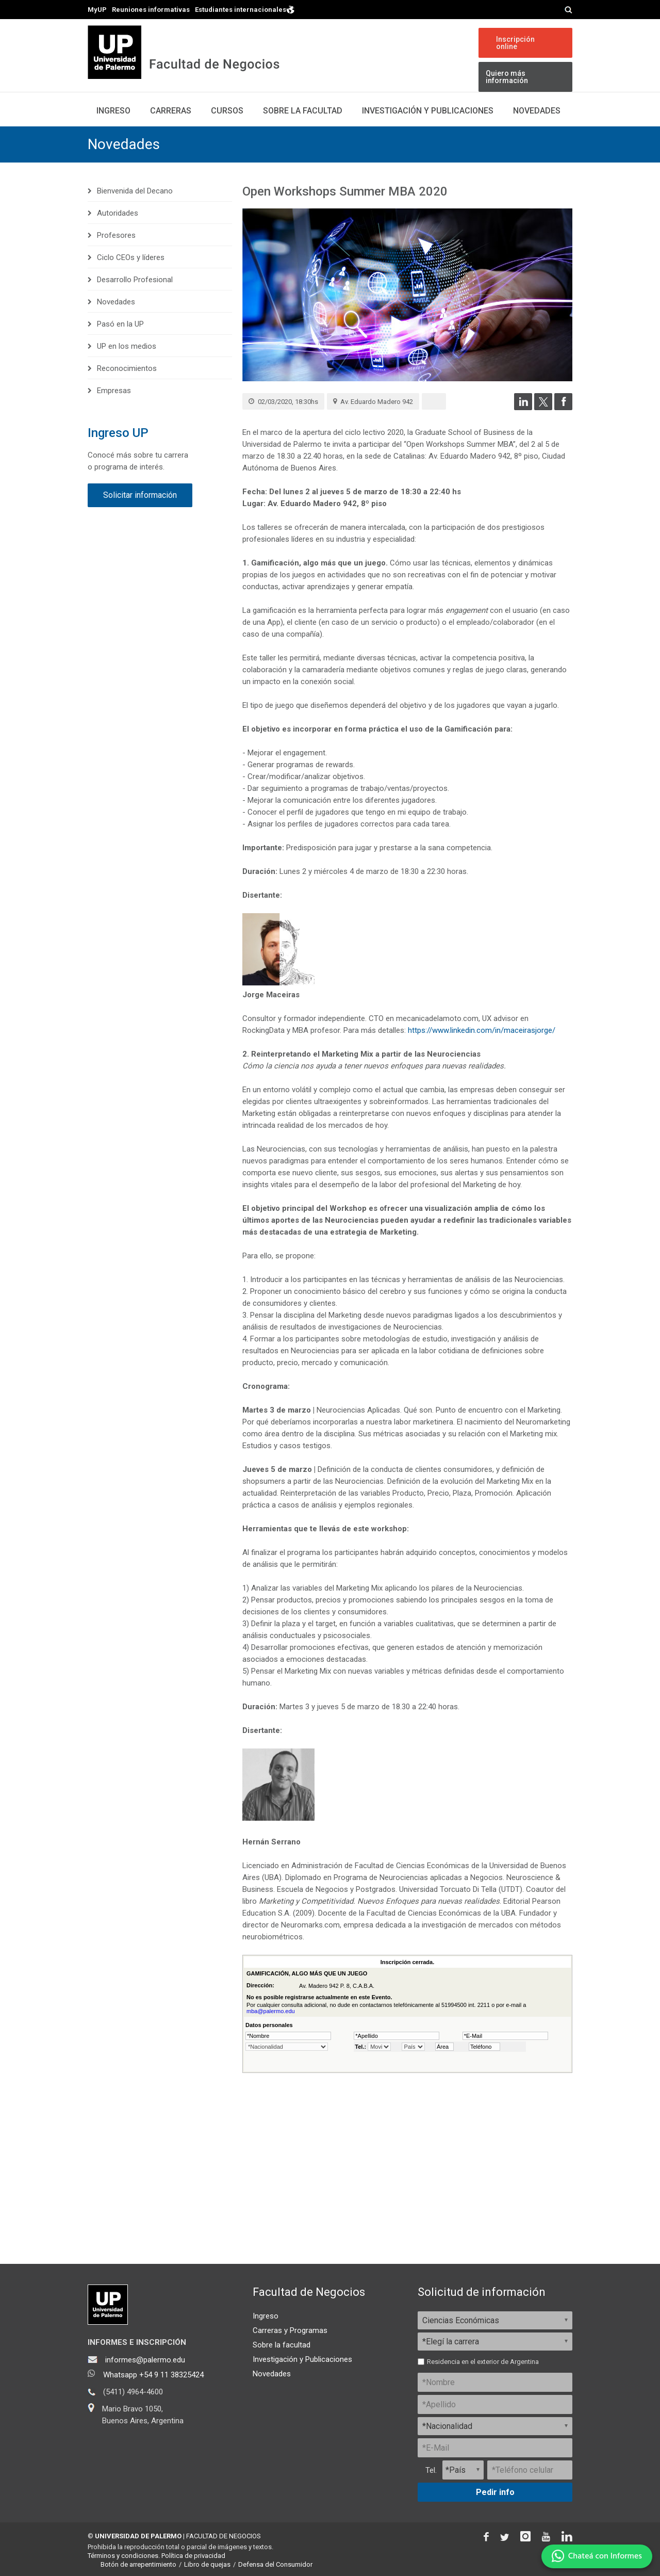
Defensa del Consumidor (275, 2564)
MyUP (97, 9)
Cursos (227, 111)
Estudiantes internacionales (245, 9)
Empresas (114, 390)
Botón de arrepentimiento (138, 2564)
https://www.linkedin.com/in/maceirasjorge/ (481, 1030)
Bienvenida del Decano (135, 191)
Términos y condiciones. (124, 2555)
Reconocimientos (127, 368)
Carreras (170, 111)
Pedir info (495, 2492)
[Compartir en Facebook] (563, 407)
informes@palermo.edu (145, 2359)
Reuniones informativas (151, 9)
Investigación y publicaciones (427, 111)
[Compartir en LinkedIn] (523, 407)
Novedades (536, 111)
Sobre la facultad (281, 2345)
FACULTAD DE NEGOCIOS (223, 2536)
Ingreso (113, 111)
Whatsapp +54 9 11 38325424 (153, 2374)
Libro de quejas (207, 2564)
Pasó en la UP (120, 324)
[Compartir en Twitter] (543, 407)
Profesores (116, 235)
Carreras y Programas (290, 2330)
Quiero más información (507, 77)
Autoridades (117, 213)
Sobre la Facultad (302, 111)
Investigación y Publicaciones (302, 2359)
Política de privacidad (193, 2555)
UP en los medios (126, 346)
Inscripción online (515, 43)
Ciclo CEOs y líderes (130, 257)
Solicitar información (140, 495)
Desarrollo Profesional (135, 279)
